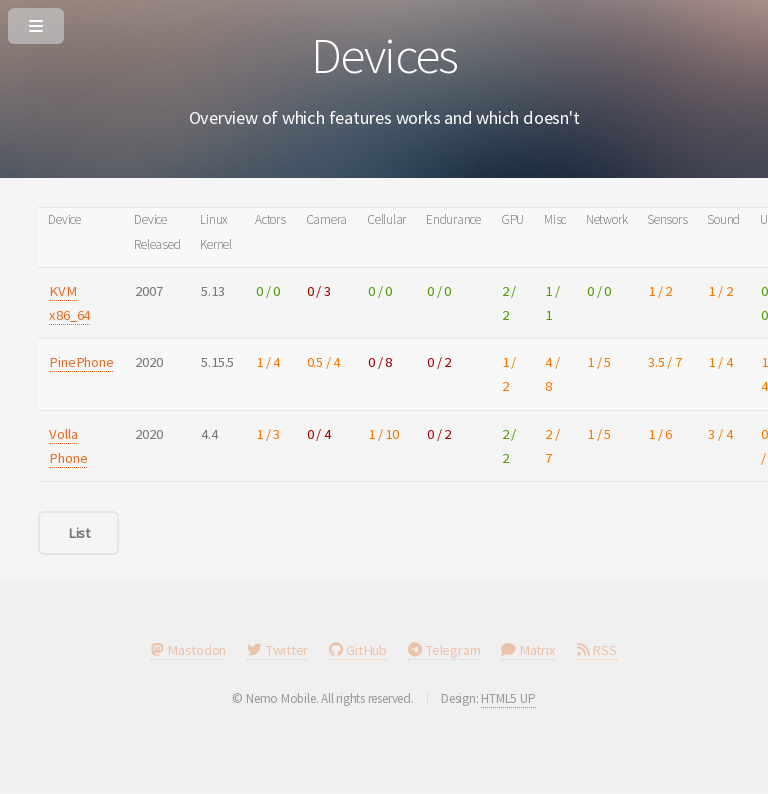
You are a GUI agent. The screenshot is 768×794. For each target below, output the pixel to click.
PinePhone (81, 362)
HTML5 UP (508, 698)
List (79, 533)
